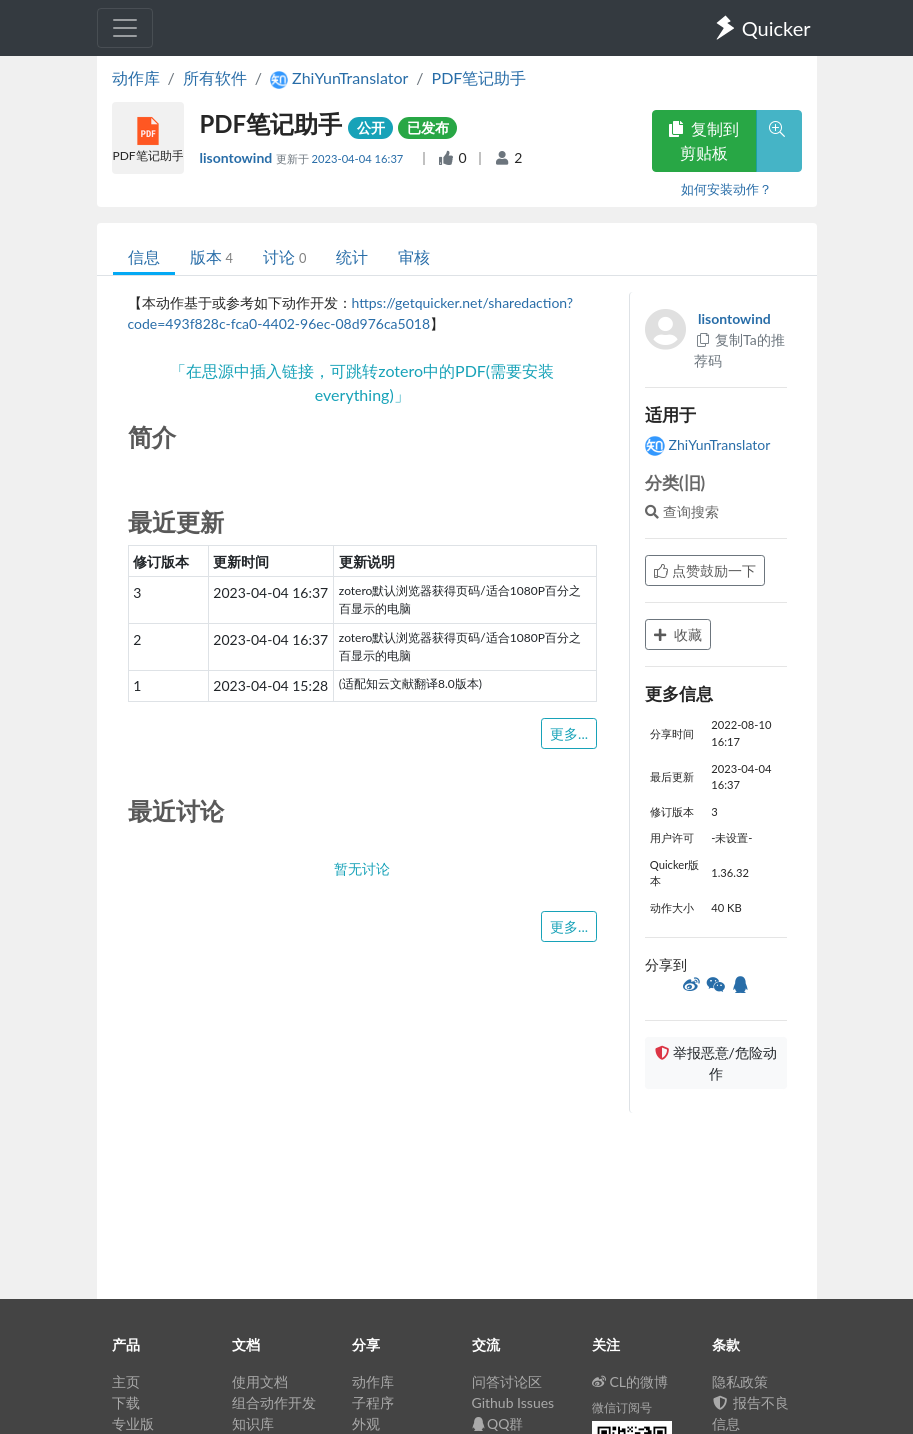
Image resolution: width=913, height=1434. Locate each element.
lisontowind (238, 157)
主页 (126, 1381)
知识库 (253, 1423)
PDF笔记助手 (479, 77)
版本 (211, 256)
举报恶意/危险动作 (716, 1063)
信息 (144, 256)
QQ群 (498, 1423)
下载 (126, 1402)
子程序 (373, 1402)
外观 (366, 1423)
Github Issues (513, 1402)
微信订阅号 (622, 1407)
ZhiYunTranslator (707, 444)
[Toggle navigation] (125, 28)
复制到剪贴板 (704, 140)
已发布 (428, 127)
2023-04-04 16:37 (359, 158)
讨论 (284, 256)
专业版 (133, 1423)
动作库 (136, 77)
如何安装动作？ (726, 189)
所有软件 (215, 77)
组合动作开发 (274, 1402)
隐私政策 (740, 1381)
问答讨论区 (507, 1381)
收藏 (678, 634)
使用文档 (260, 1381)
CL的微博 (630, 1381)
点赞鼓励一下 (705, 570)
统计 (352, 256)
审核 (414, 256)
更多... (569, 733)
